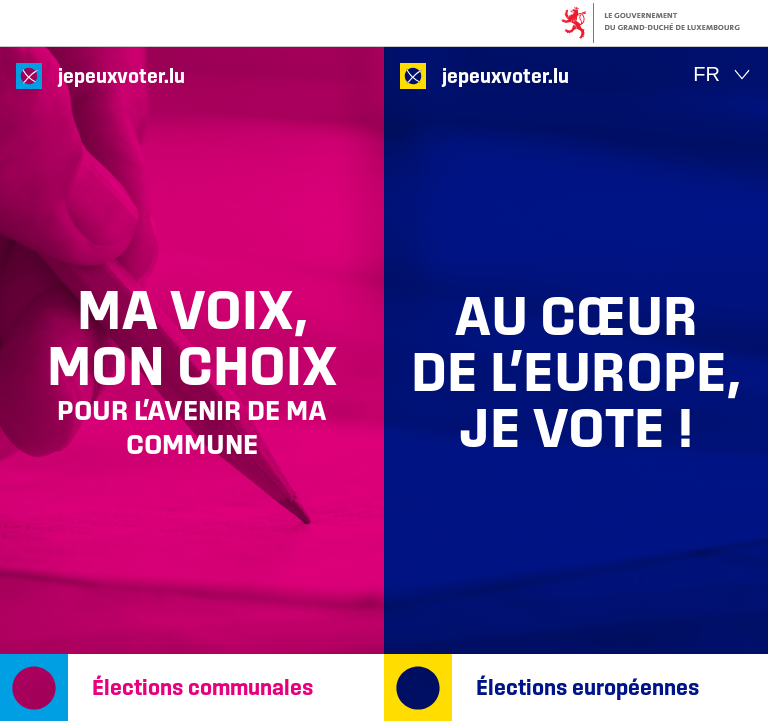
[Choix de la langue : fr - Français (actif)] (722, 74)
